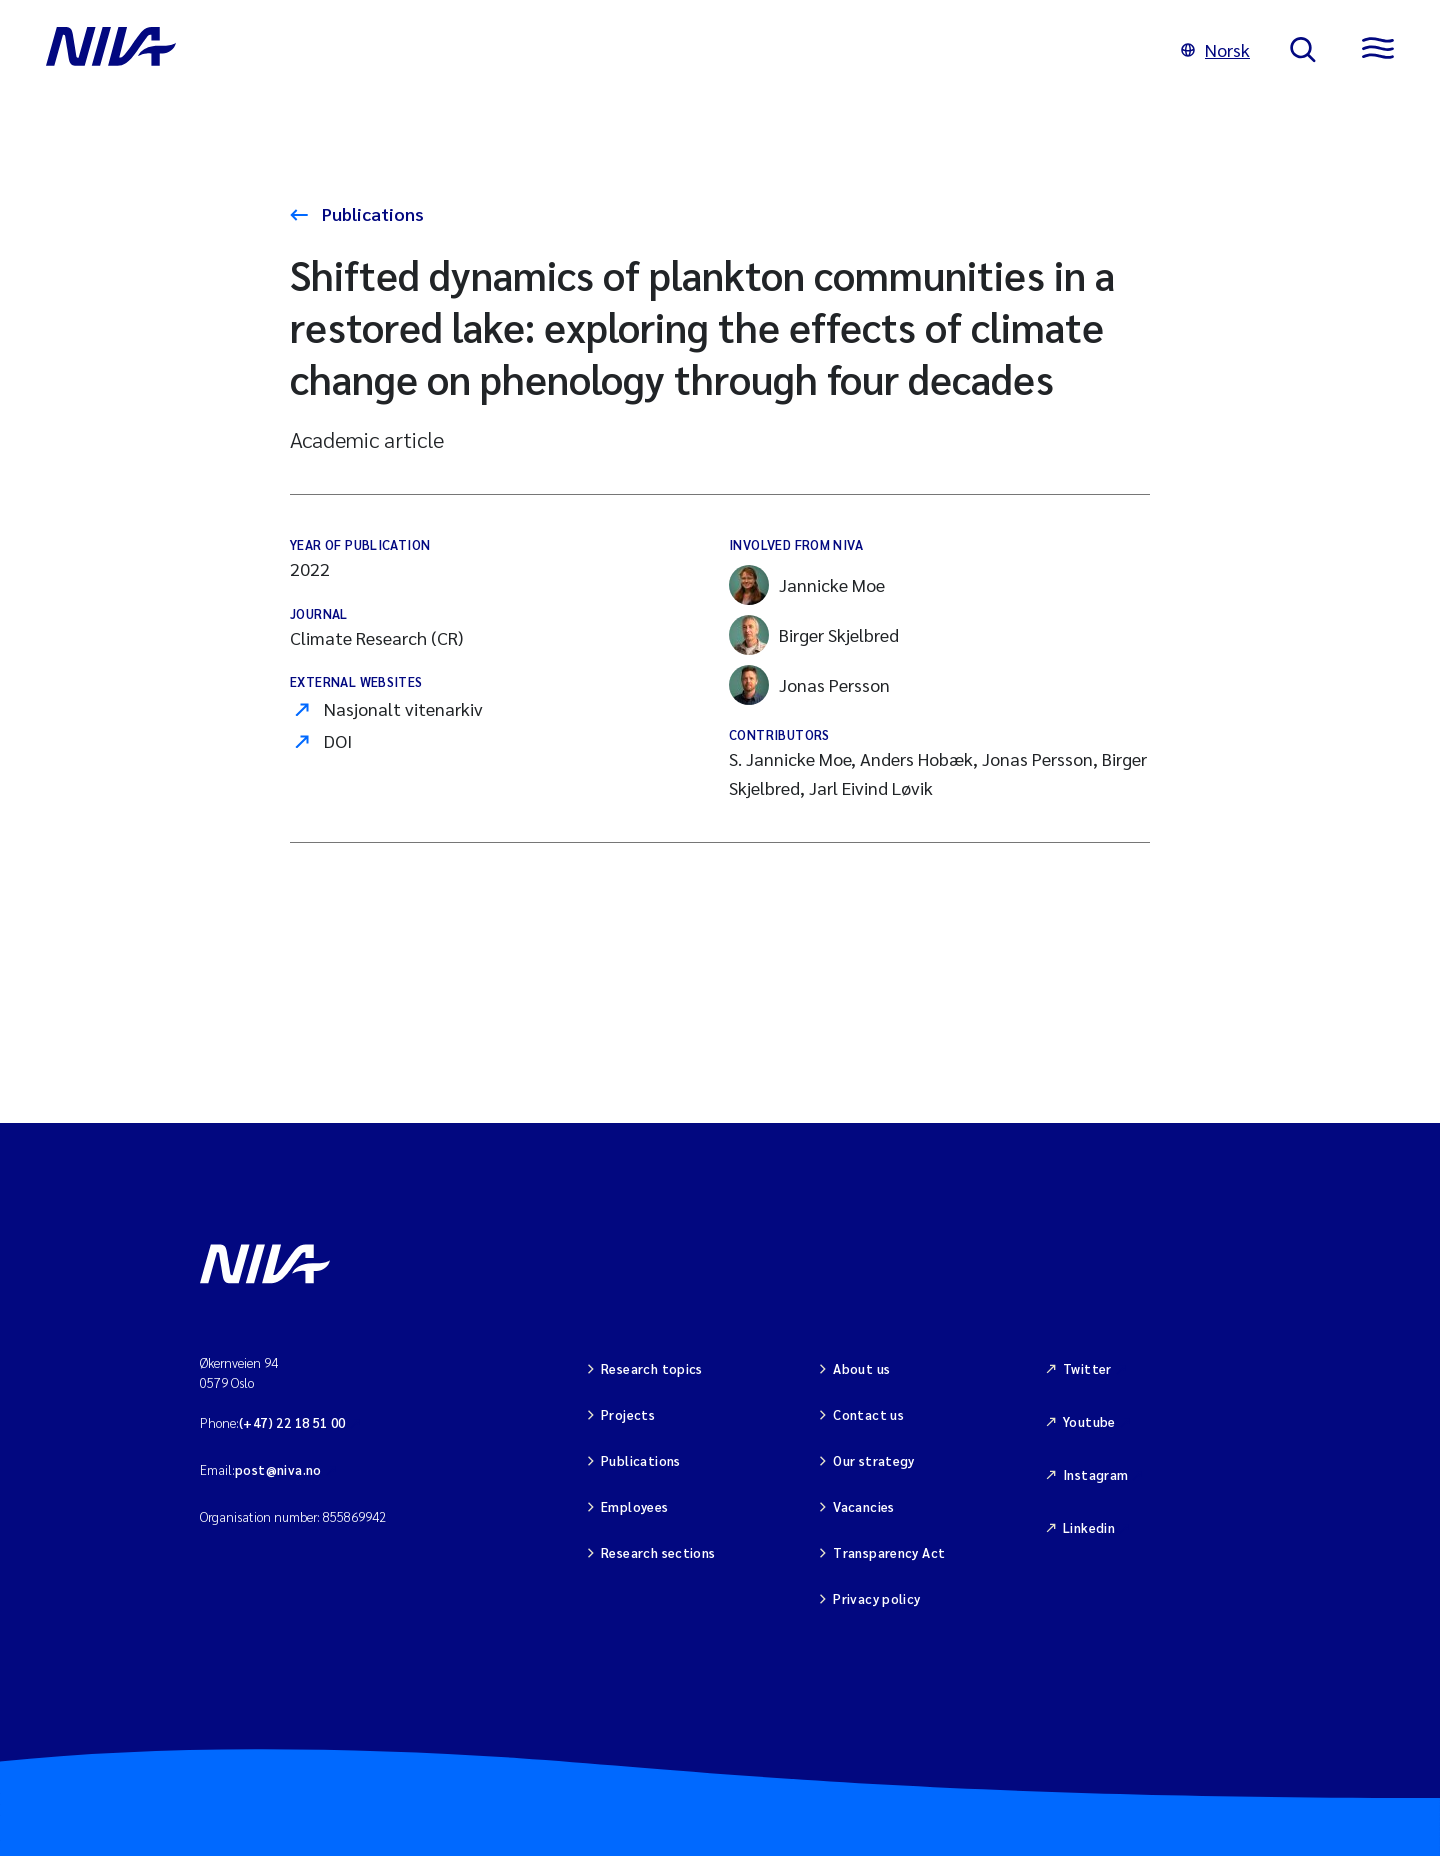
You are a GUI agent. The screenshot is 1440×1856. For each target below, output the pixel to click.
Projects (628, 1414)
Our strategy (874, 1460)
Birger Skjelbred (814, 635)
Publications (371, 213)
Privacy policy (876, 1598)
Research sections (658, 1552)
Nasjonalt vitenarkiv (403, 708)
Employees (635, 1506)
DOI (338, 740)
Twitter (1087, 1368)
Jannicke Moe (807, 585)
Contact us (868, 1414)
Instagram (1096, 1474)
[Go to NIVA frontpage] (593, 50)
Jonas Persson (809, 685)
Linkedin (1089, 1527)
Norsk (1215, 49)
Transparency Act (889, 1552)
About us (861, 1368)
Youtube (1089, 1421)
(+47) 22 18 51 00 (292, 1422)
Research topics (652, 1368)
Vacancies (864, 1506)
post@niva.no (278, 1469)
